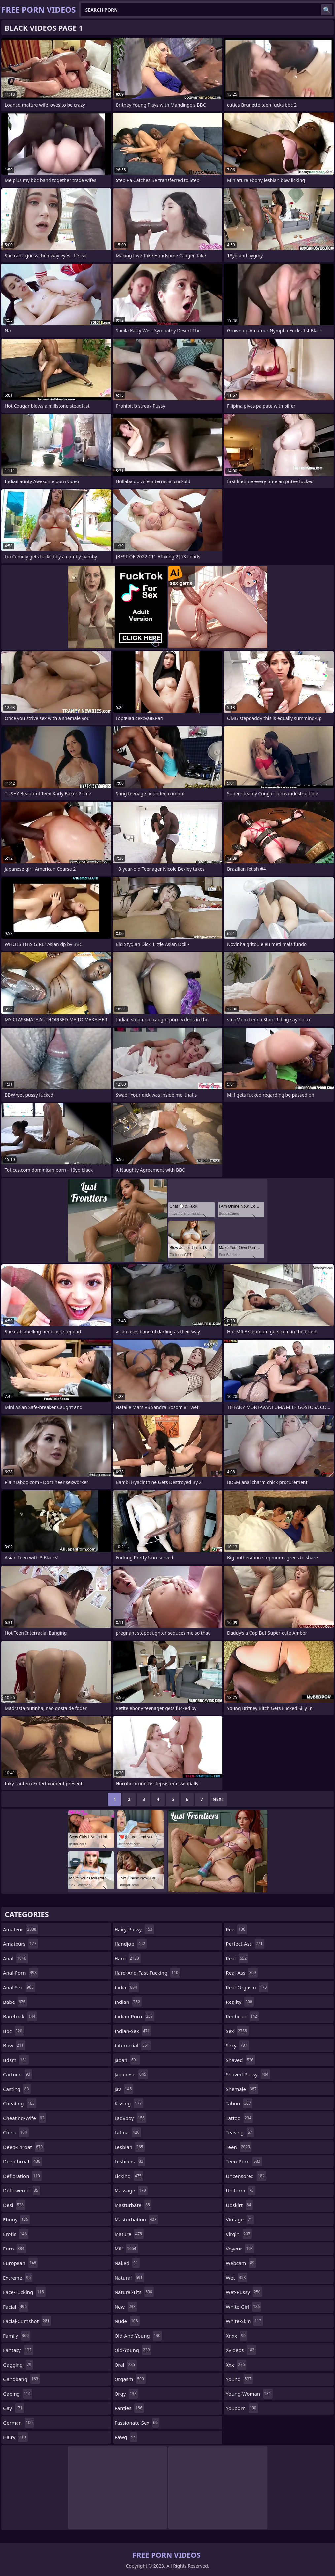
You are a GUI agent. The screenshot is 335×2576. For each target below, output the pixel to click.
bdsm (16, 2060)
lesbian (130, 2147)
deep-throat (23, 2147)
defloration (22, 2176)
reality (240, 2002)
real (237, 1958)
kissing (129, 2103)
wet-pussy (244, 2292)
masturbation (136, 2219)
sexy (237, 2045)
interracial (133, 2045)
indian (128, 2002)
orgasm (130, 2379)
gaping (17, 2394)
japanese (131, 2074)
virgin (239, 2234)
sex (237, 2031)
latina (128, 2132)
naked (127, 2263)
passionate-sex (137, 2423)
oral (126, 2365)
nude (127, 2321)
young (239, 2379)
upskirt (239, 2205)
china (16, 2132)
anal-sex (19, 1987)
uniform (240, 2190)
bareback (20, 2016)
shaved (240, 2060)
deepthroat (22, 2161)
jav (124, 2089)
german (18, 2423)
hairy (15, 2437)
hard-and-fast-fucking (147, 1973)
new (126, 2307)
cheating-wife (24, 2118)
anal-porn (20, 1973)
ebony (16, 2219)
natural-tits (134, 2292)
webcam (241, 2263)
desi (14, 2205)
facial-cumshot (27, 2321)
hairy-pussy (134, 1929)
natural (129, 2277)
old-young (133, 2350)
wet (236, 2277)
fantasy (18, 2350)
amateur (20, 1929)
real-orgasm (247, 1987)
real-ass (241, 1973)
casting (17, 2089)
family (16, 2336)
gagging (18, 2365)
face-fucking (24, 2292)
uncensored (246, 2176)
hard (128, 1958)
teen (238, 2147)
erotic (15, 2234)
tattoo (239, 2118)
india (127, 1987)
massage (131, 2190)
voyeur (240, 2248)
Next (218, 1799)
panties (129, 2408)
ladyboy (130, 2118)
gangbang (21, 2379)
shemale (242, 2089)
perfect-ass (245, 1944)
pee (236, 1929)
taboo (239, 2103)
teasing (239, 2132)
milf (126, 2248)
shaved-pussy (248, 2074)
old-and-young (138, 2336)
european (20, 2263)
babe (15, 2002)
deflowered (21, 2190)
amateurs (20, 1944)
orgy (126, 2394)
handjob (131, 1944)
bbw (14, 2045)
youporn (242, 2408)
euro (14, 2248)
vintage (239, 2219)
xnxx (236, 2336)
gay (13, 2408)
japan (127, 2060)
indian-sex (133, 2031)
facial (15, 2307)
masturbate (133, 2205)
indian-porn (134, 2016)
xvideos (241, 2350)
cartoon (17, 2074)
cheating (19, 2103)
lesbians (130, 2161)
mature (129, 2234)
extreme (17, 2277)
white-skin (244, 2321)
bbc (13, 2031)
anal (15, 1958)
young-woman (249, 2394)
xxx (236, 2365)
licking (129, 2176)
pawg (126, 2437)
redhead (242, 2016)
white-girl (243, 2307)
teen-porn (244, 2161)
